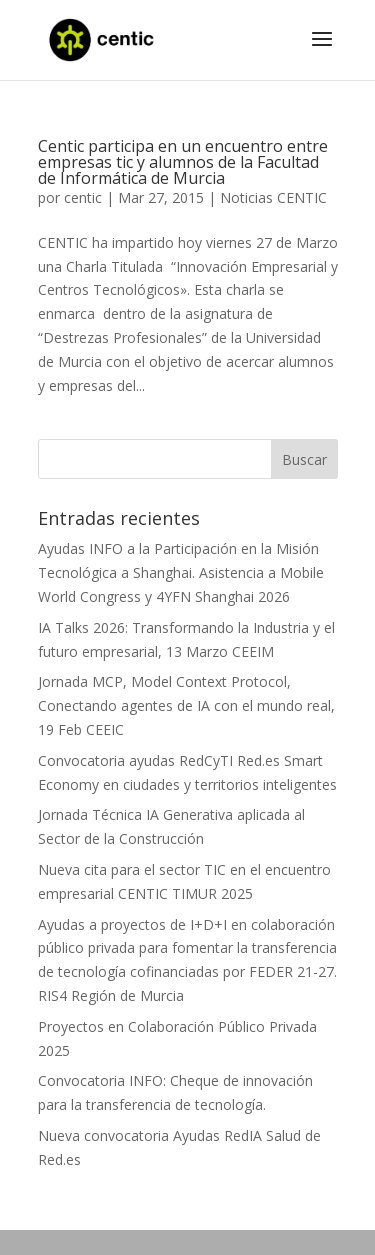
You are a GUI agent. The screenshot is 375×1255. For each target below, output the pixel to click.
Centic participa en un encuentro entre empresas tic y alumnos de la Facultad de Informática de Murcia (183, 162)
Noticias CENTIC (273, 197)
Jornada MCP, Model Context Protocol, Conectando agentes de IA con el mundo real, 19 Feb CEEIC (186, 705)
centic (83, 197)
